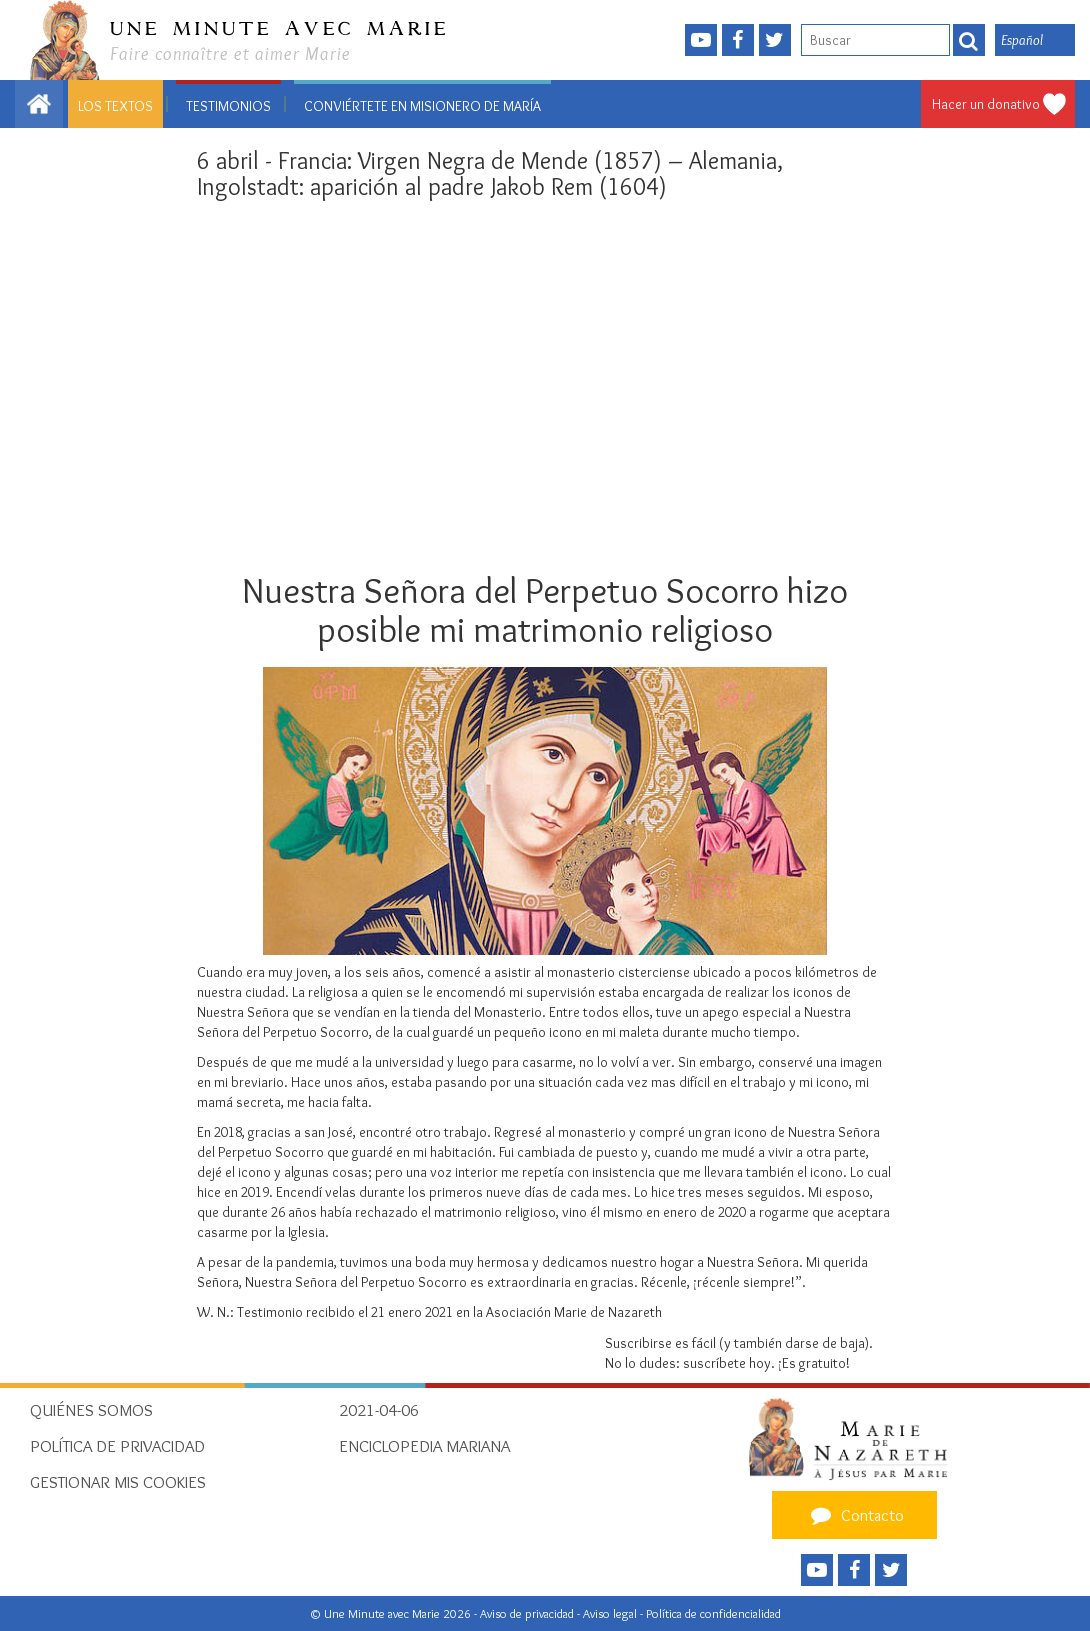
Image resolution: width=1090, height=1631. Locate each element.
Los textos (115, 106)
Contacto (854, 1515)
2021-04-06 (379, 1410)
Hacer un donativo (986, 104)
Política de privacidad (117, 1446)
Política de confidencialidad (713, 1613)
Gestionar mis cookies (118, 1482)
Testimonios (228, 106)
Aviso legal (611, 1613)
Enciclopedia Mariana (424, 1446)
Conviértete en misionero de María (422, 106)
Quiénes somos (91, 1410)
